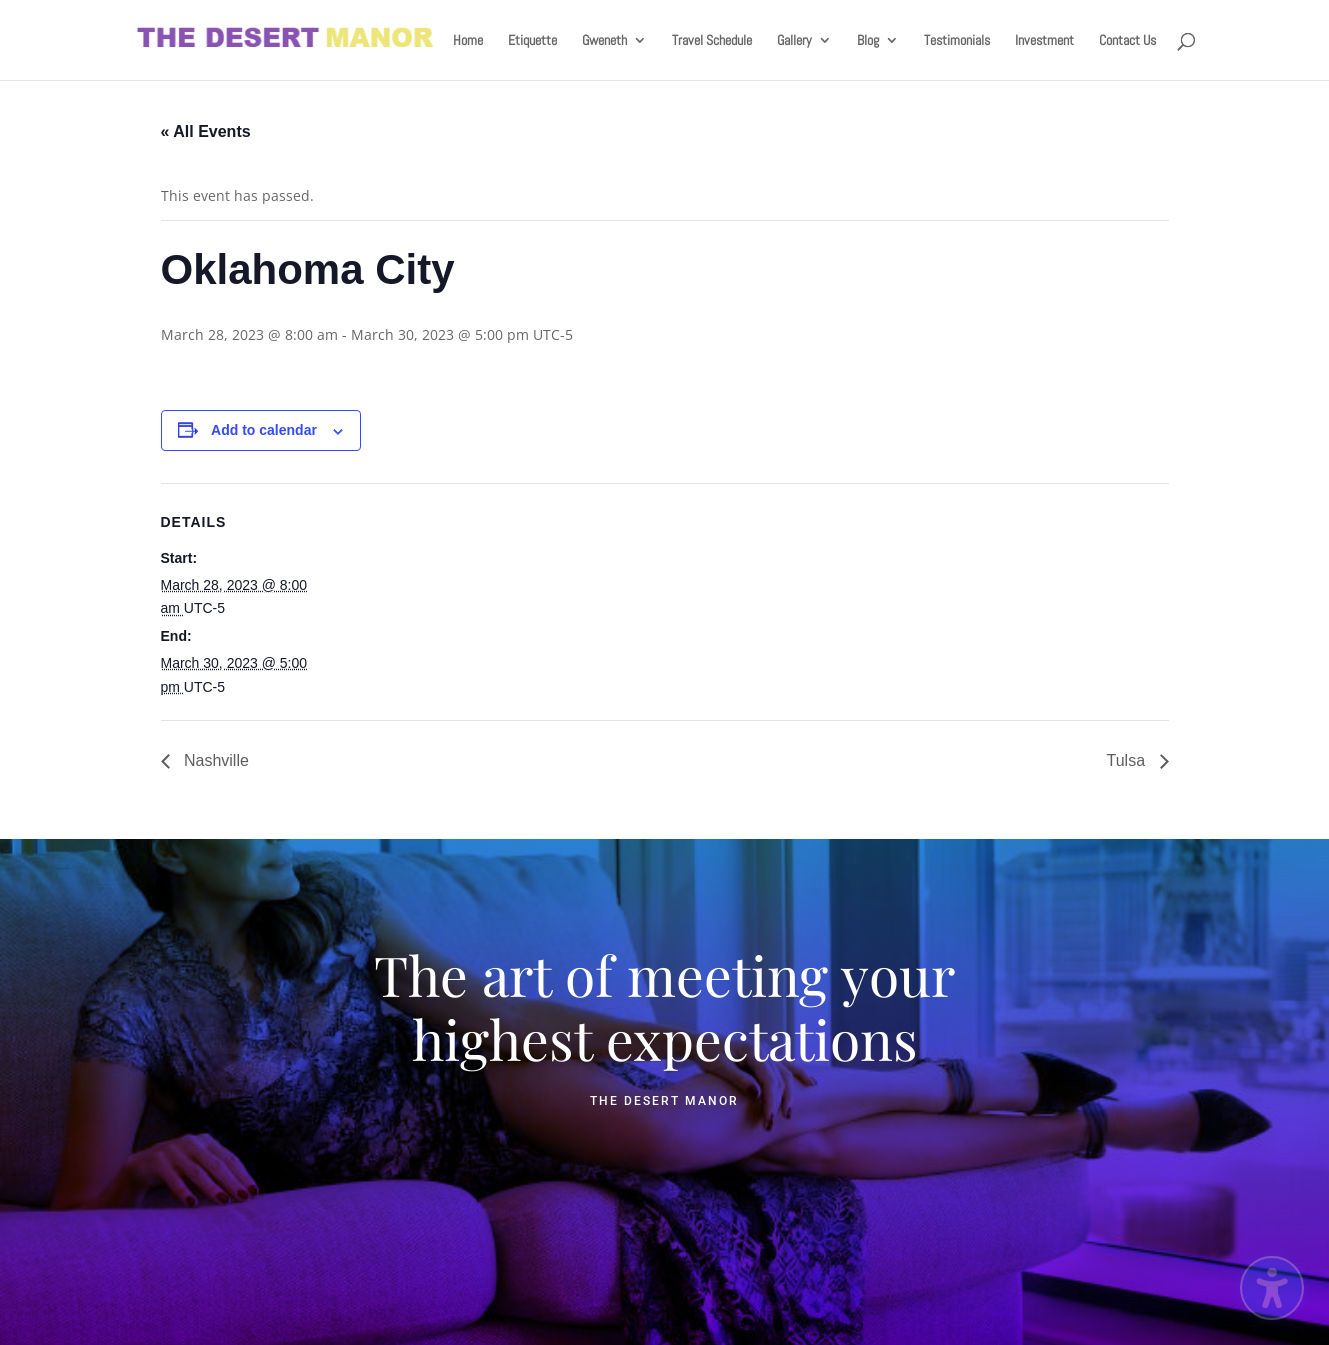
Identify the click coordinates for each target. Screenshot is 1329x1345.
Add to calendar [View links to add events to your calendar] (264, 430)
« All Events (206, 131)
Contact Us (1127, 41)
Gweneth (604, 41)
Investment (1044, 41)
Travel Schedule (712, 41)
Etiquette (532, 41)
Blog (868, 41)
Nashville (214, 760)
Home (468, 41)
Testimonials (957, 41)
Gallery (794, 41)
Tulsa (1128, 760)
